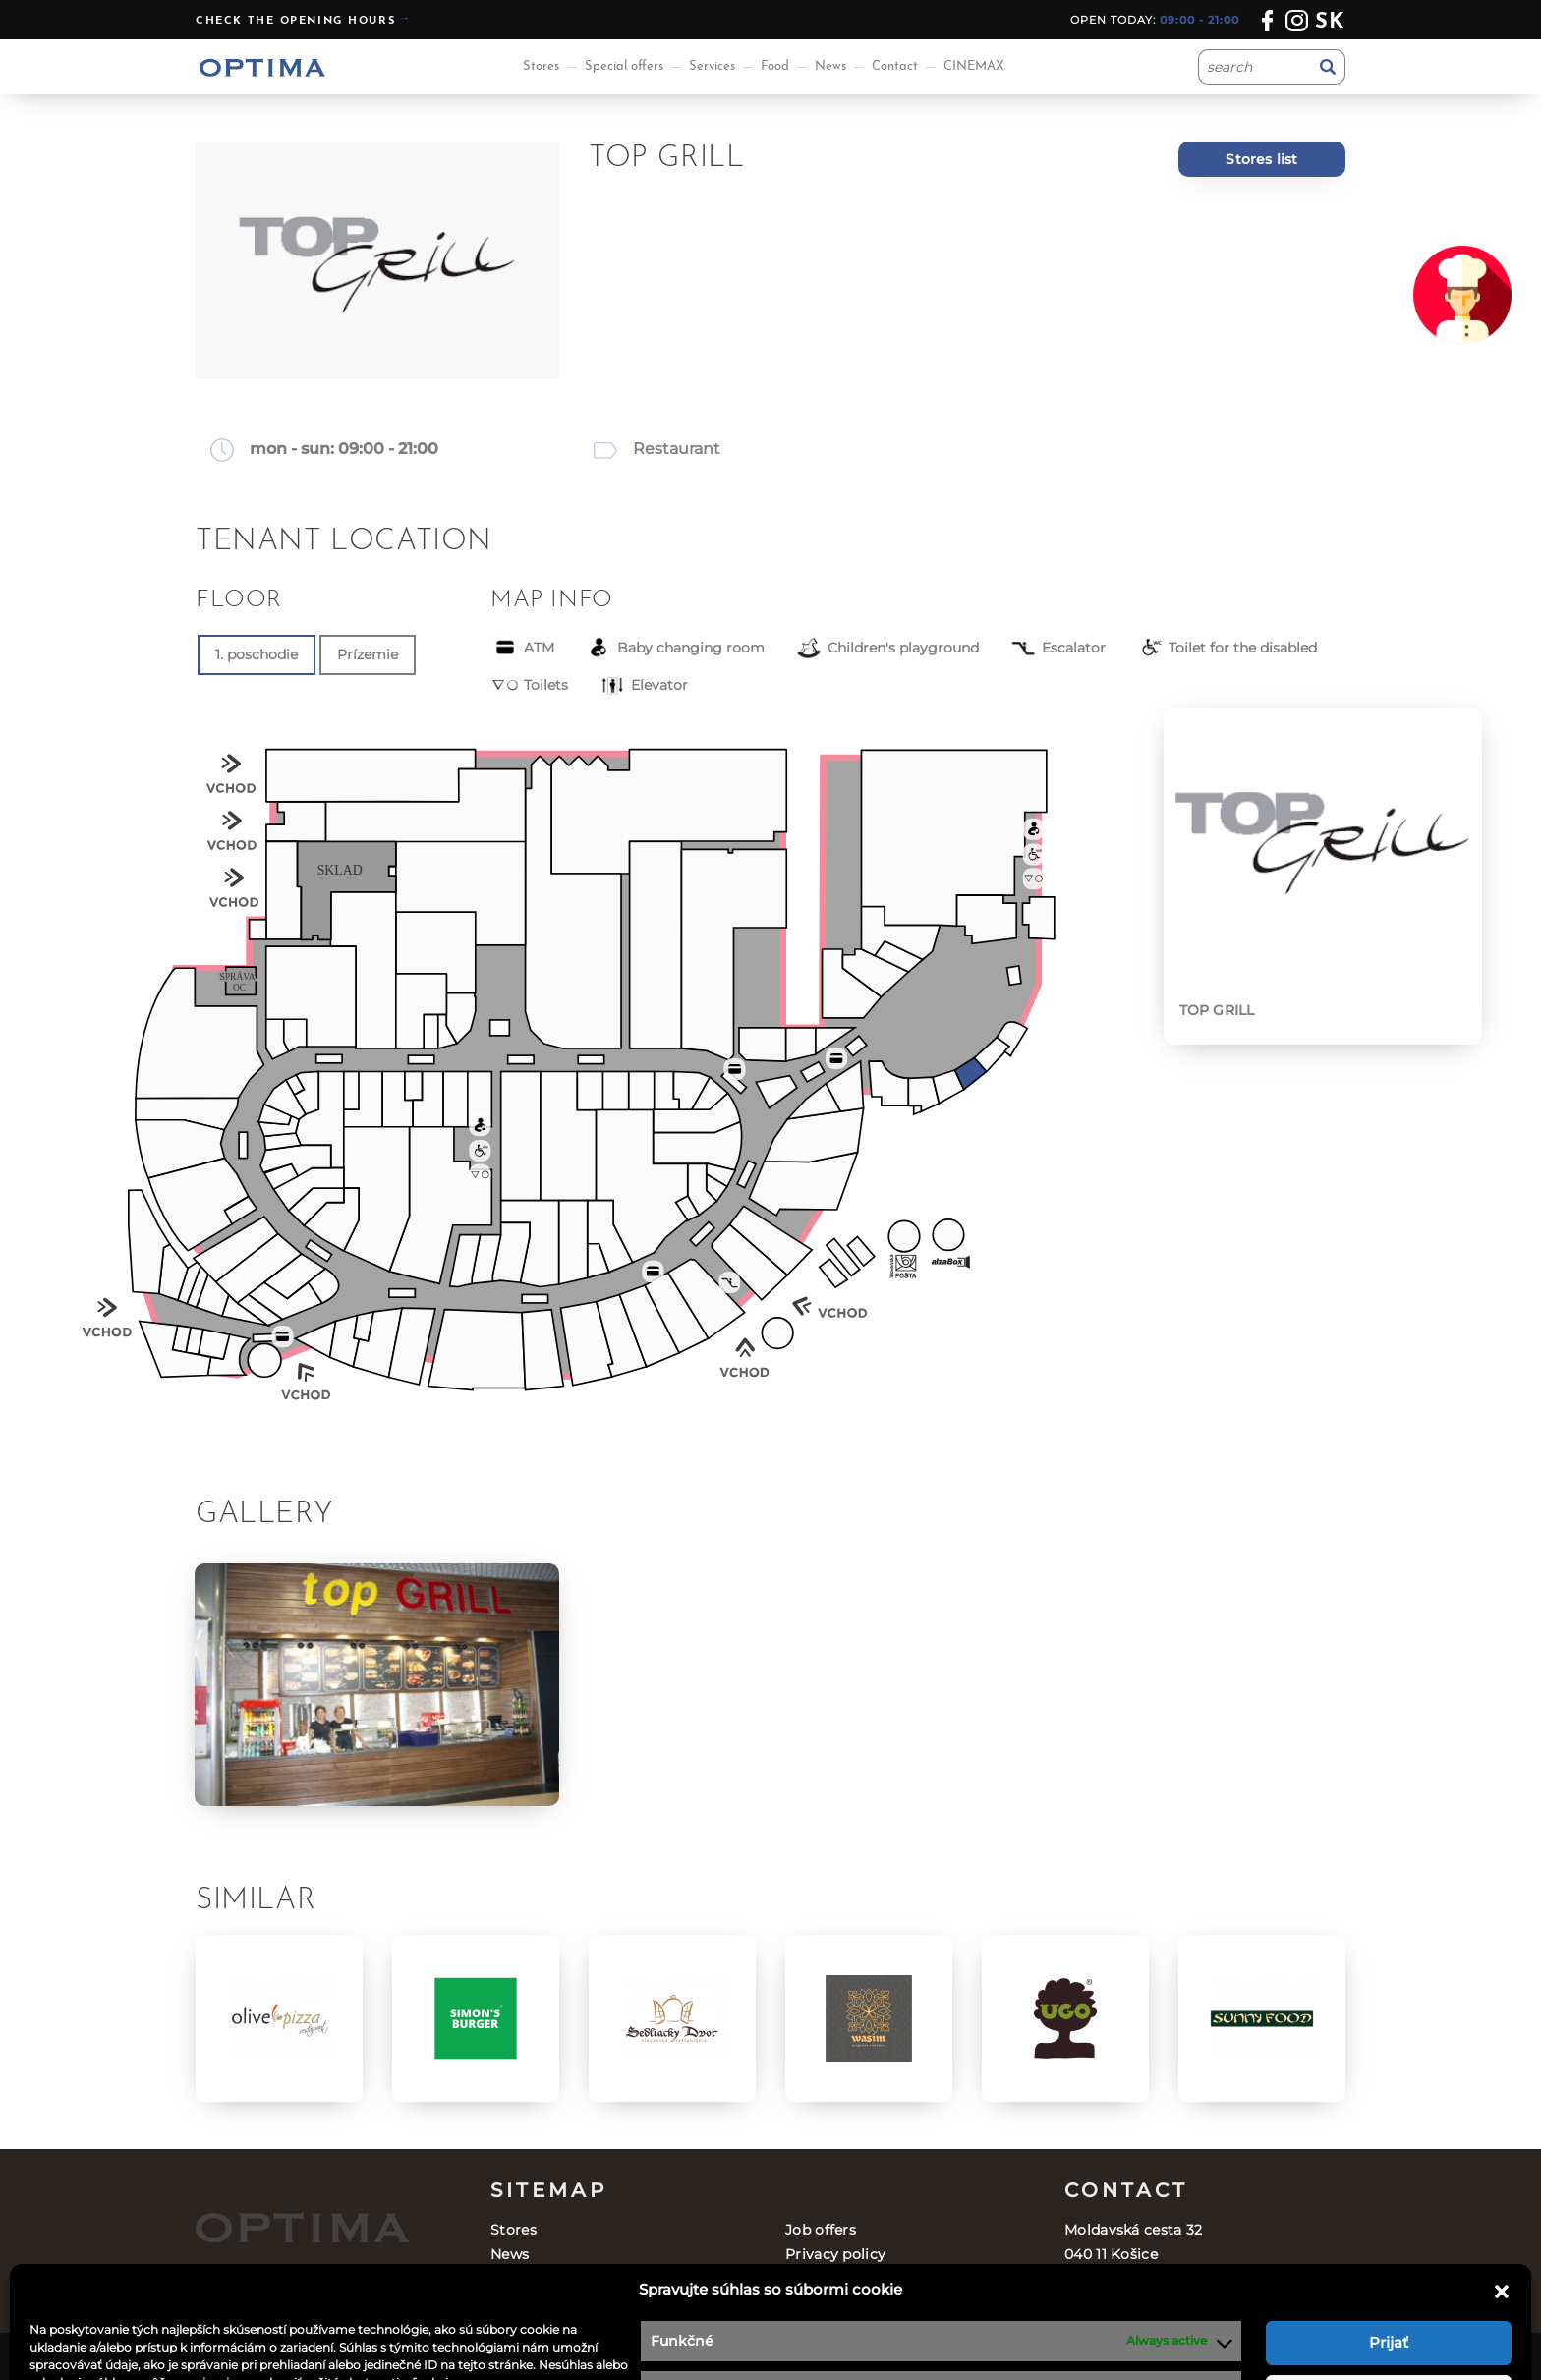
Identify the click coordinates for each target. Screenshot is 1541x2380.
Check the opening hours (295, 21)
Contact (895, 66)
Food (775, 66)
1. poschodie (256, 654)
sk (1330, 22)
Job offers (820, 2229)
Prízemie (367, 654)
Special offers (624, 66)
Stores (541, 66)
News (830, 66)
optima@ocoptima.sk (1193, 2303)
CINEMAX (973, 66)
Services (712, 66)
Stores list (1261, 159)
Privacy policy (835, 2254)
